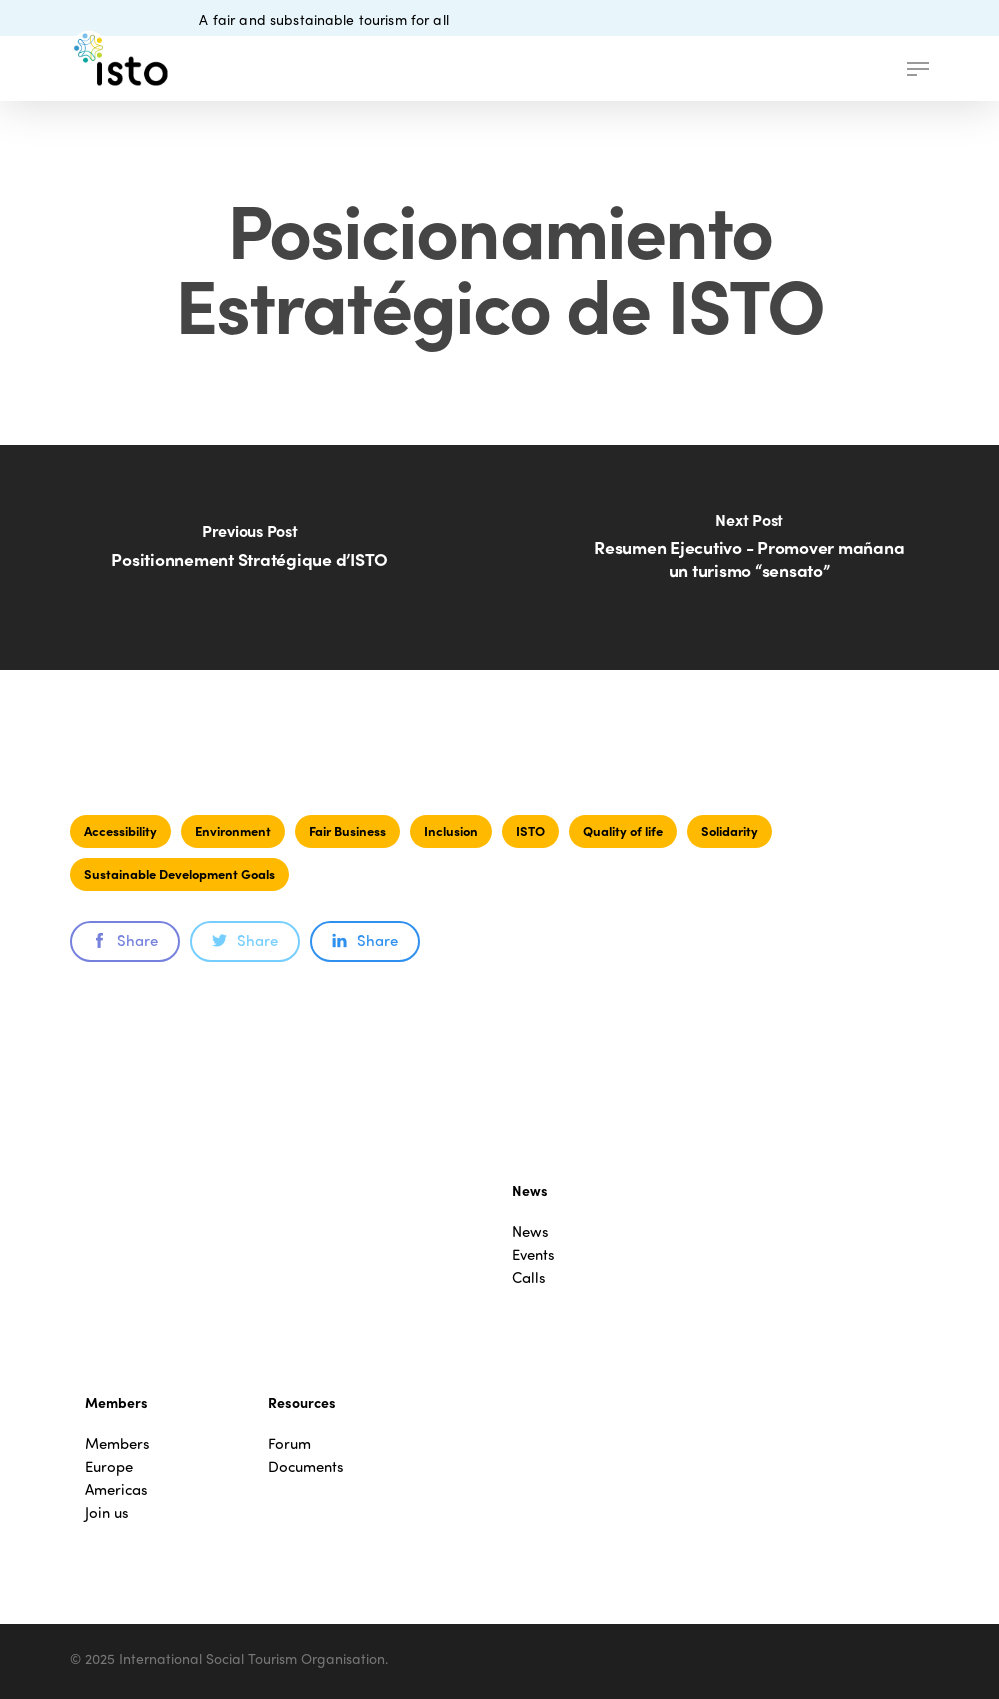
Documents (306, 1466)
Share (125, 940)
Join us (107, 1512)
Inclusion (451, 830)
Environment (233, 830)
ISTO (530, 830)
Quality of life (623, 830)
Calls (529, 1277)
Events (533, 1254)
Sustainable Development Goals (179, 873)
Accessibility (120, 830)
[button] (918, 69)
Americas (116, 1489)
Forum (289, 1443)
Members (117, 1443)
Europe (109, 1466)
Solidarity (729, 830)
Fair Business (347, 830)
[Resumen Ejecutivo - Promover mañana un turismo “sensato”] (749, 557)
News (530, 1231)
